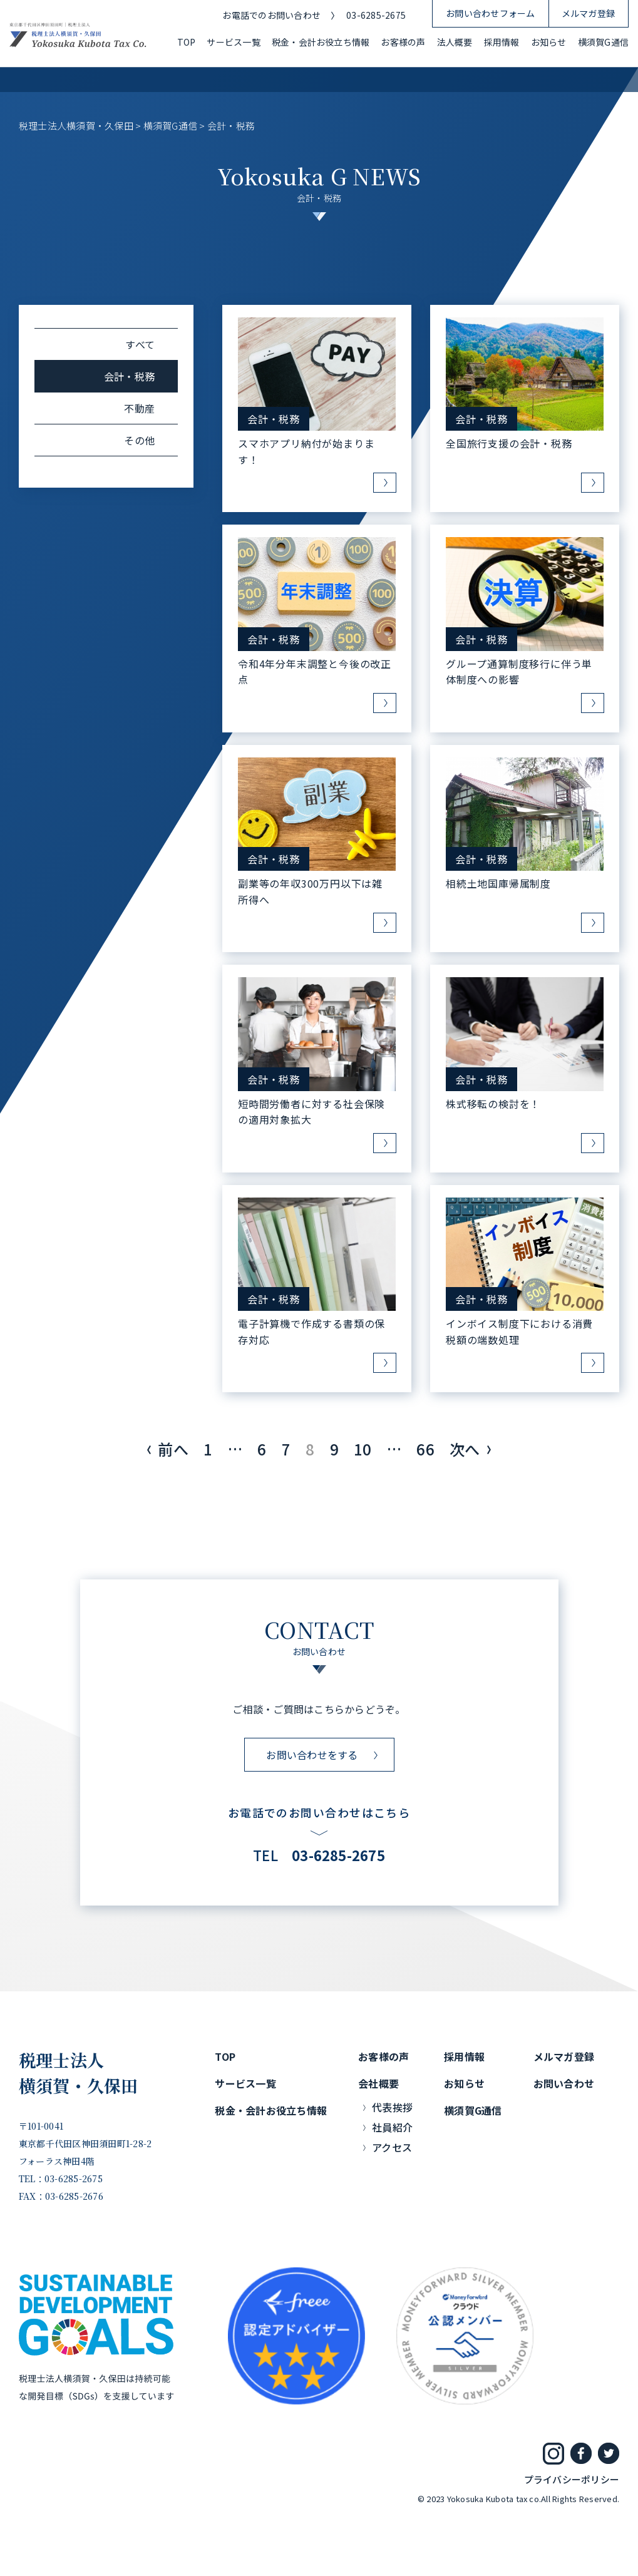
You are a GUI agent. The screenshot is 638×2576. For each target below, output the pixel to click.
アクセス (392, 2147)
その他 (139, 440)
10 (362, 1449)
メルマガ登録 (588, 13)
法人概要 (455, 42)
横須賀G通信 (603, 42)
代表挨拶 (392, 2107)
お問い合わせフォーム (490, 13)
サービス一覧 (233, 42)
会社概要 (378, 2083)
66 (425, 1449)
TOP (186, 42)
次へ (465, 1449)
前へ (173, 1449)
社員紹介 (392, 2127)
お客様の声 (403, 42)
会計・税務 (273, 418)
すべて (140, 344)
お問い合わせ (563, 2083)
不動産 (139, 408)
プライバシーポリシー (571, 2479)
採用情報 (502, 42)
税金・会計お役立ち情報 (321, 42)
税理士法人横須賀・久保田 (78, 2073)
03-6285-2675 (376, 15)
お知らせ (549, 42)
